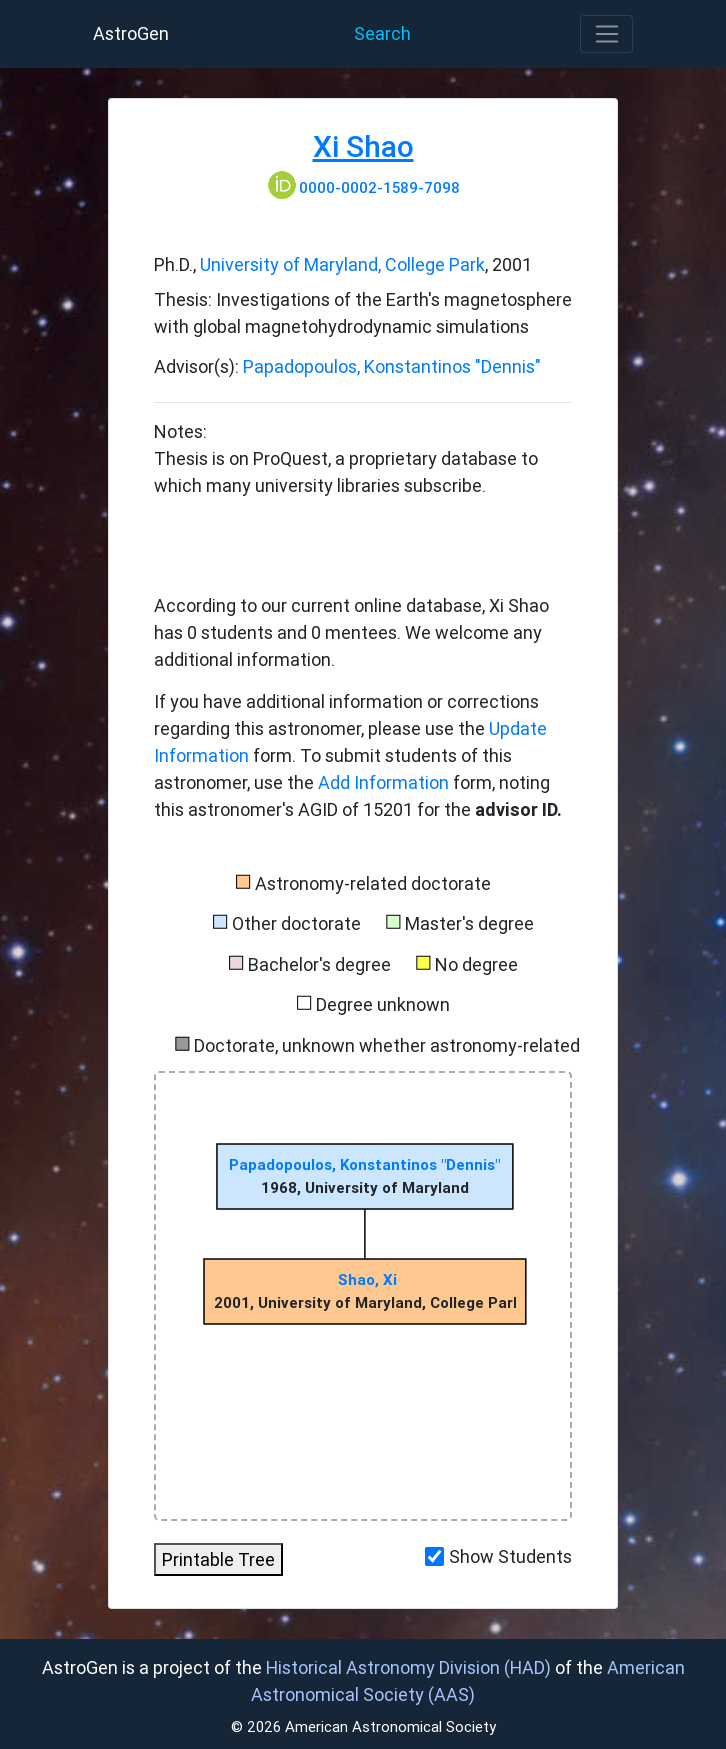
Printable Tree (218, 1559)
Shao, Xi (367, 1279)
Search (382, 33)
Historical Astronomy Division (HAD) (408, 1667)
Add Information (383, 782)
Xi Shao (363, 146)
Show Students (510, 1556)
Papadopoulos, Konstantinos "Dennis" (392, 366)
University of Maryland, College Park (342, 264)
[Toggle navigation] (606, 34)
